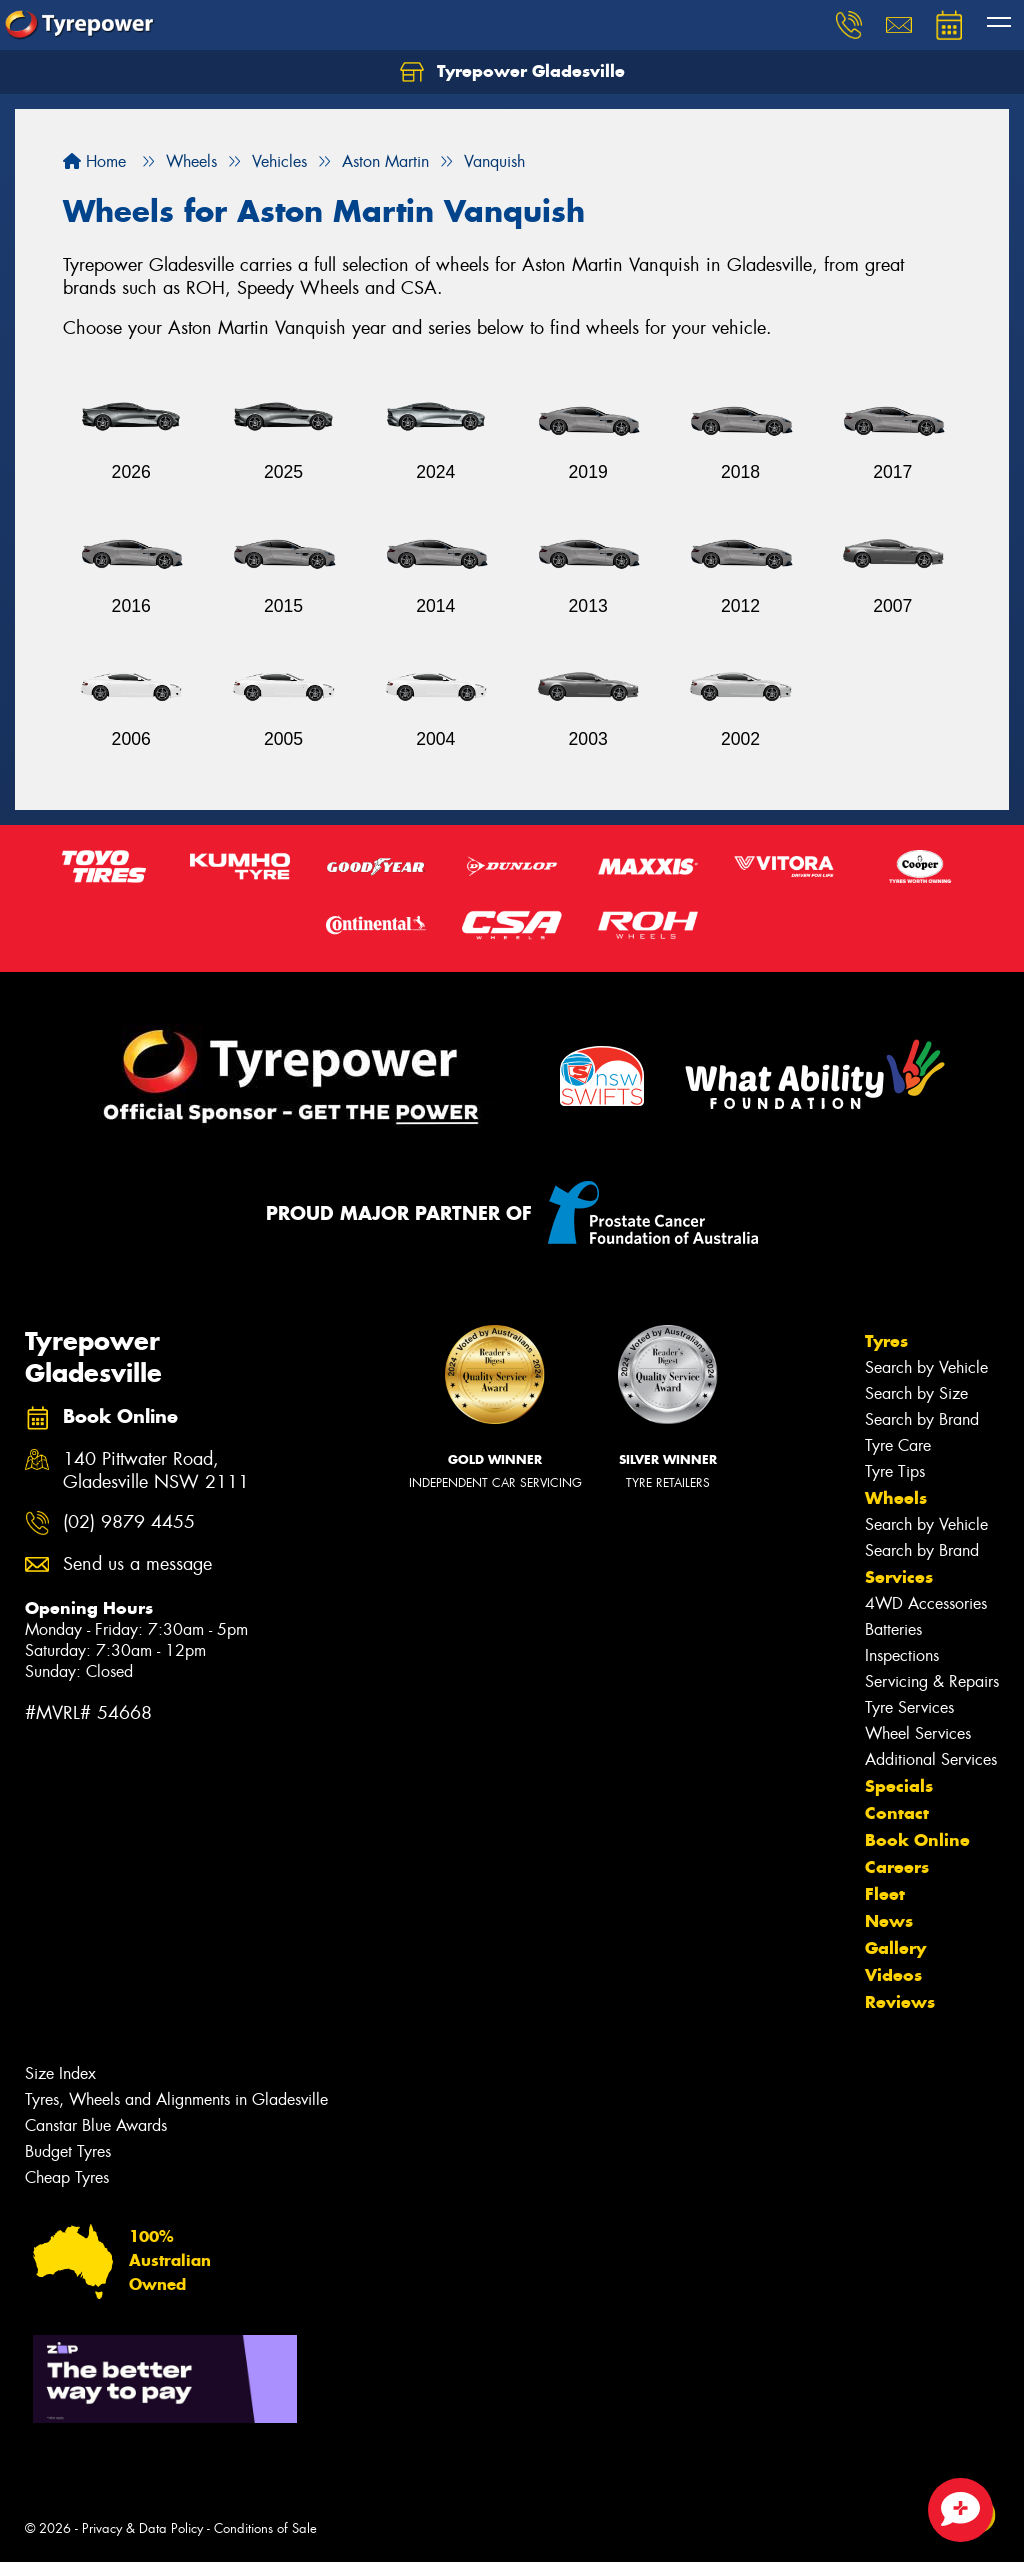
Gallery (895, 1948)
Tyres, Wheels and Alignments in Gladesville (176, 2099)
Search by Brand (922, 1419)
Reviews (900, 2002)
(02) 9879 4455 (129, 1522)
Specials (899, 1786)
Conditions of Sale (265, 2528)
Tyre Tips (895, 1471)
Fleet (885, 1894)
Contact (897, 1813)
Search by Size (916, 1393)
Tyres (886, 1341)
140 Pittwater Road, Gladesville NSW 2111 (156, 1471)
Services (899, 1577)
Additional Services (931, 1759)
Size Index (60, 2073)
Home (94, 161)
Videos (893, 1975)
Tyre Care (898, 1445)
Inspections (902, 1655)
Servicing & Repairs (932, 1681)
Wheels (896, 1498)
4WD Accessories (926, 1603)
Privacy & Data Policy (142, 2528)
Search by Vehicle (926, 1367)
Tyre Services (909, 1707)
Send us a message (137, 1564)
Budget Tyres (68, 2151)
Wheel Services (918, 1733)
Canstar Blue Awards (96, 2125)
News (889, 1921)
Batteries (893, 1629)
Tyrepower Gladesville (512, 72)
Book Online (917, 1840)
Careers (897, 1867)
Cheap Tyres (67, 2177)
